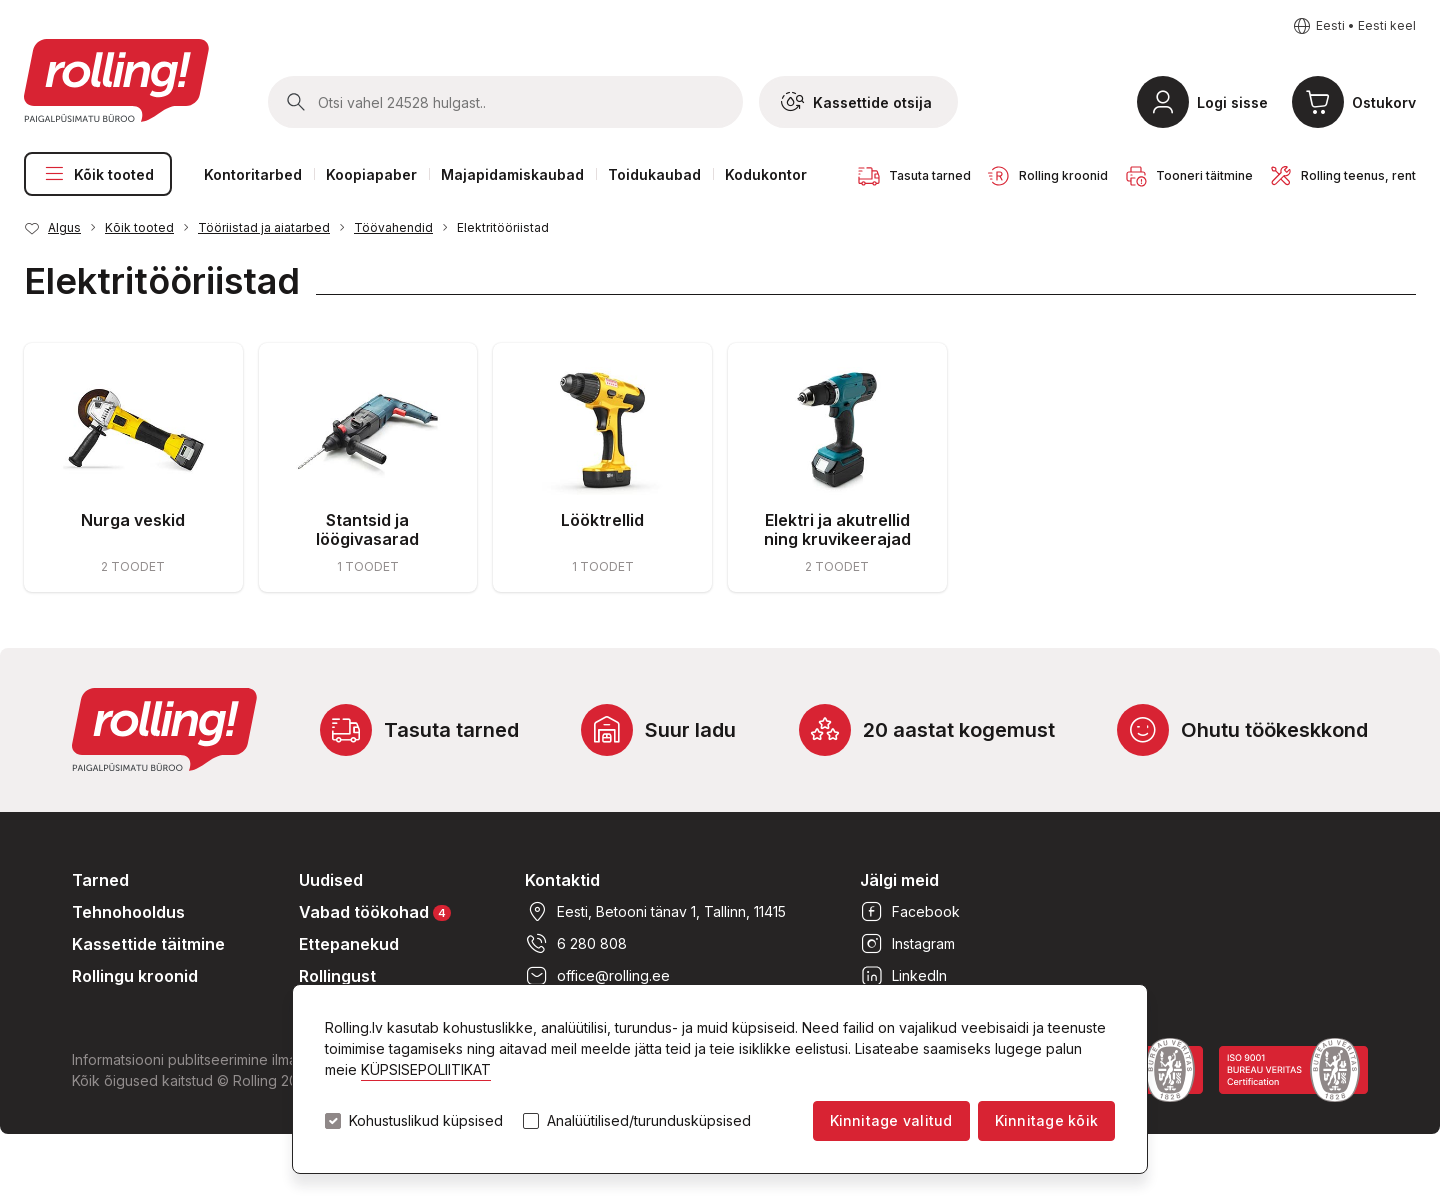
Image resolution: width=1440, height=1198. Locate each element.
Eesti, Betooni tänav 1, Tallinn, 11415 (655, 912)
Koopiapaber (371, 174)
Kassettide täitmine (148, 944)
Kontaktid (562, 880)
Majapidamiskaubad (512, 174)
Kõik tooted (98, 174)
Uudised (331, 880)
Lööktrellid (602, 520)
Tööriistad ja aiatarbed (264, 227)
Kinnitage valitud (891, 1120)
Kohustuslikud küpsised (426, 1121)
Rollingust (337, 976)
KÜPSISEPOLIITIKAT (426, 1069)
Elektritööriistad (503, 227)
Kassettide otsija (856, 102)
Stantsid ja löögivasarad (367, 529)
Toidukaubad (654, 174)
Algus (64, 227)
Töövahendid (393, 227)
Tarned (100, 880)
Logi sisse (1232, 102)
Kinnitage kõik (1046, 1120)
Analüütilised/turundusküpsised (649, 1121)
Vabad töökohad (375, 911)
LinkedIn (903, 976)
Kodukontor (766, 174)
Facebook (910, 912)
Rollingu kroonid (135, 976)
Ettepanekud (349, 944)
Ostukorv (1384, 102)
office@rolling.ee (597, 976)
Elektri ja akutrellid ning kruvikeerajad (837, 529)
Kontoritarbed (253, 174)
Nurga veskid (133, 520)
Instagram (907, 944)
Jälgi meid (899, 880)
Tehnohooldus (128, 912)
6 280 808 (576, 944)
